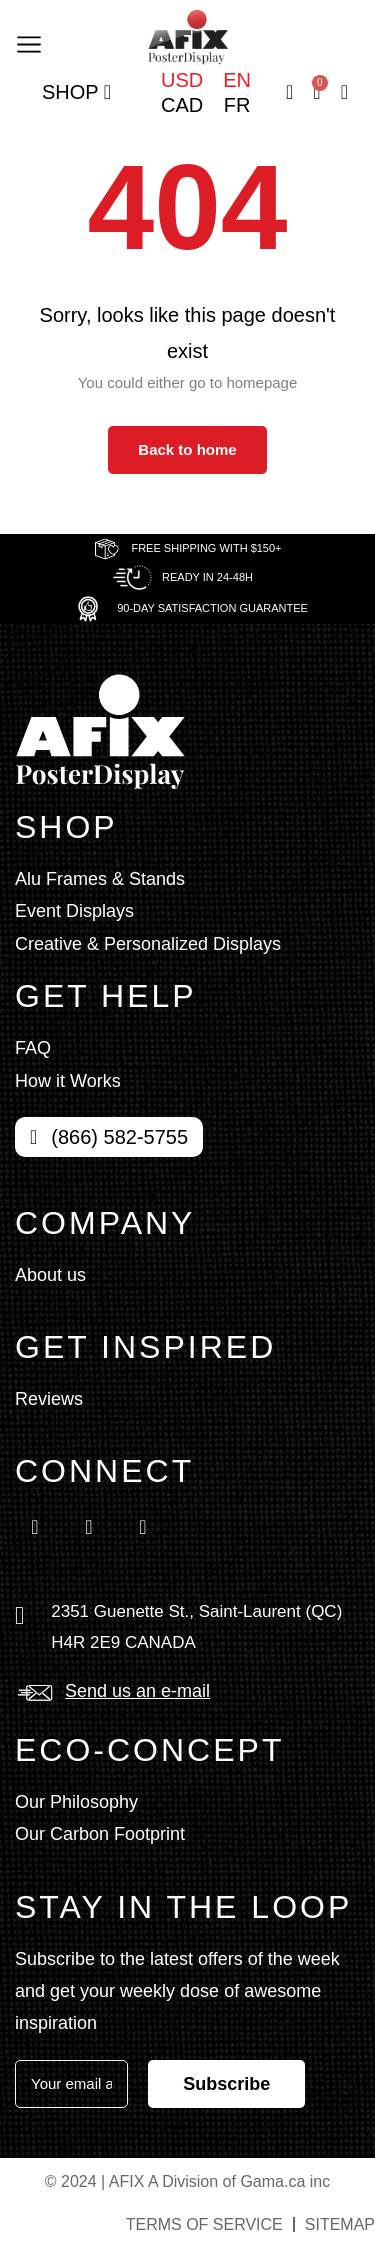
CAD (182, 105)
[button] (28, 42)
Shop (76, 92)
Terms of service (204, 2224)
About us (50, 1275)
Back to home (187, 449)
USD (182, 80)
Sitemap (340, 2224)
